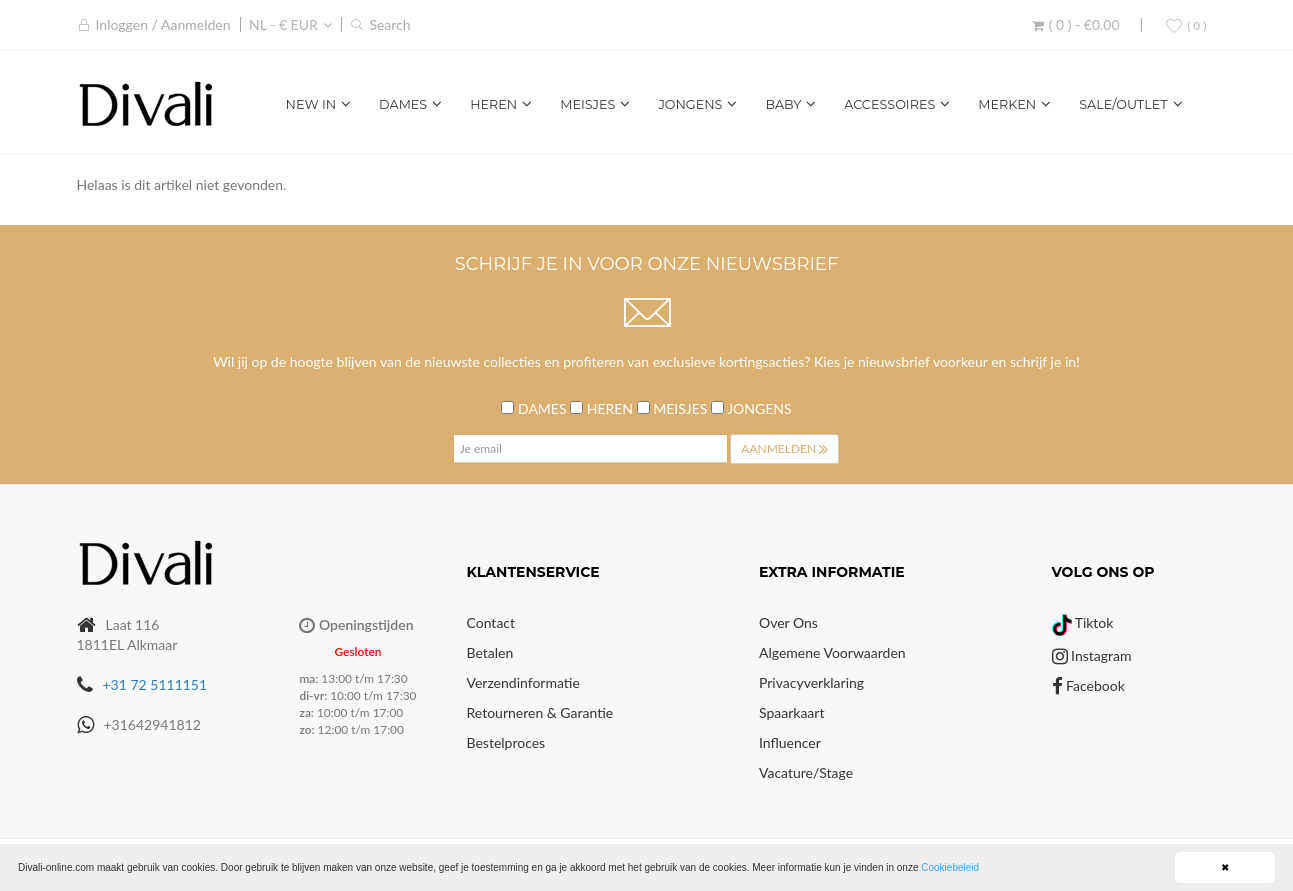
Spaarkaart (791, 712)
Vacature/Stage (806, 772)
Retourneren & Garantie (540, 712)
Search (389, 24)
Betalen (490, 652)
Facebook (1088, 685)
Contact (491, 622)
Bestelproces (506, 742)
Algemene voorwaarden (832, 652)
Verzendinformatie (523, 682)
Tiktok (1083, 622)
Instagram (1092, 655)
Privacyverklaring (811, 682)
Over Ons (788, 622)
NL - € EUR (283, 24)
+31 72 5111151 (155, 684)
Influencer (790, 742)
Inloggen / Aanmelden (163, 24)
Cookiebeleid (950, 867)
